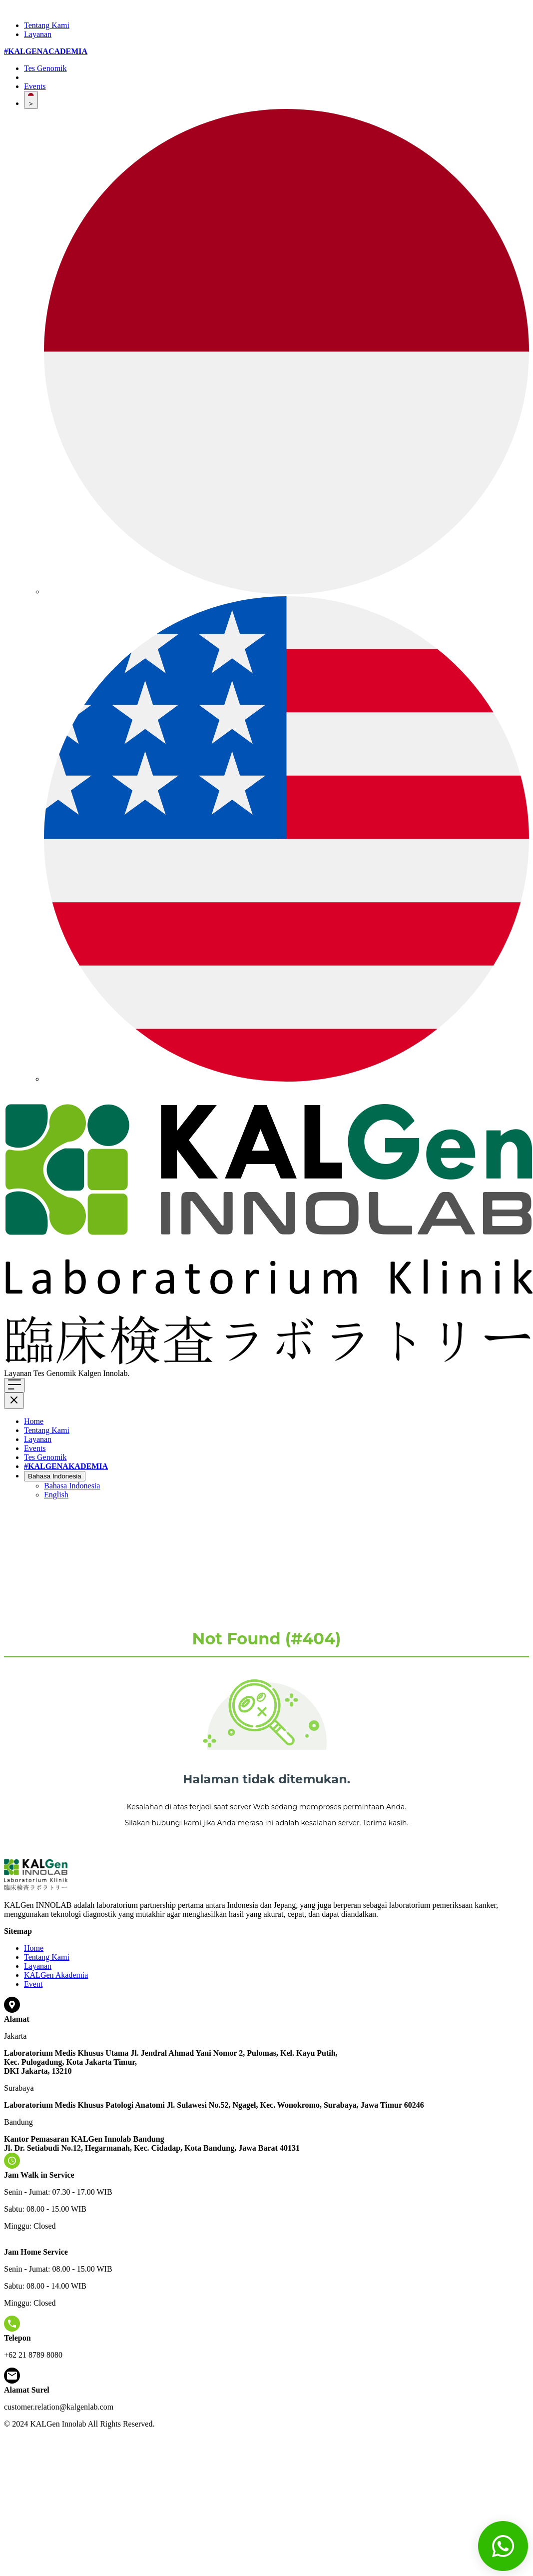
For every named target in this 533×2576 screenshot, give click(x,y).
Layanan (37, 34)
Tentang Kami (46, 25)
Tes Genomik (45, 68)
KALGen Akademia (56, 1975)
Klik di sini (149, 1373)
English (56, 1494)
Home (33, 1421)
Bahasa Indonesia (54, 1476)
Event (33, 1984)
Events (35, 86)
